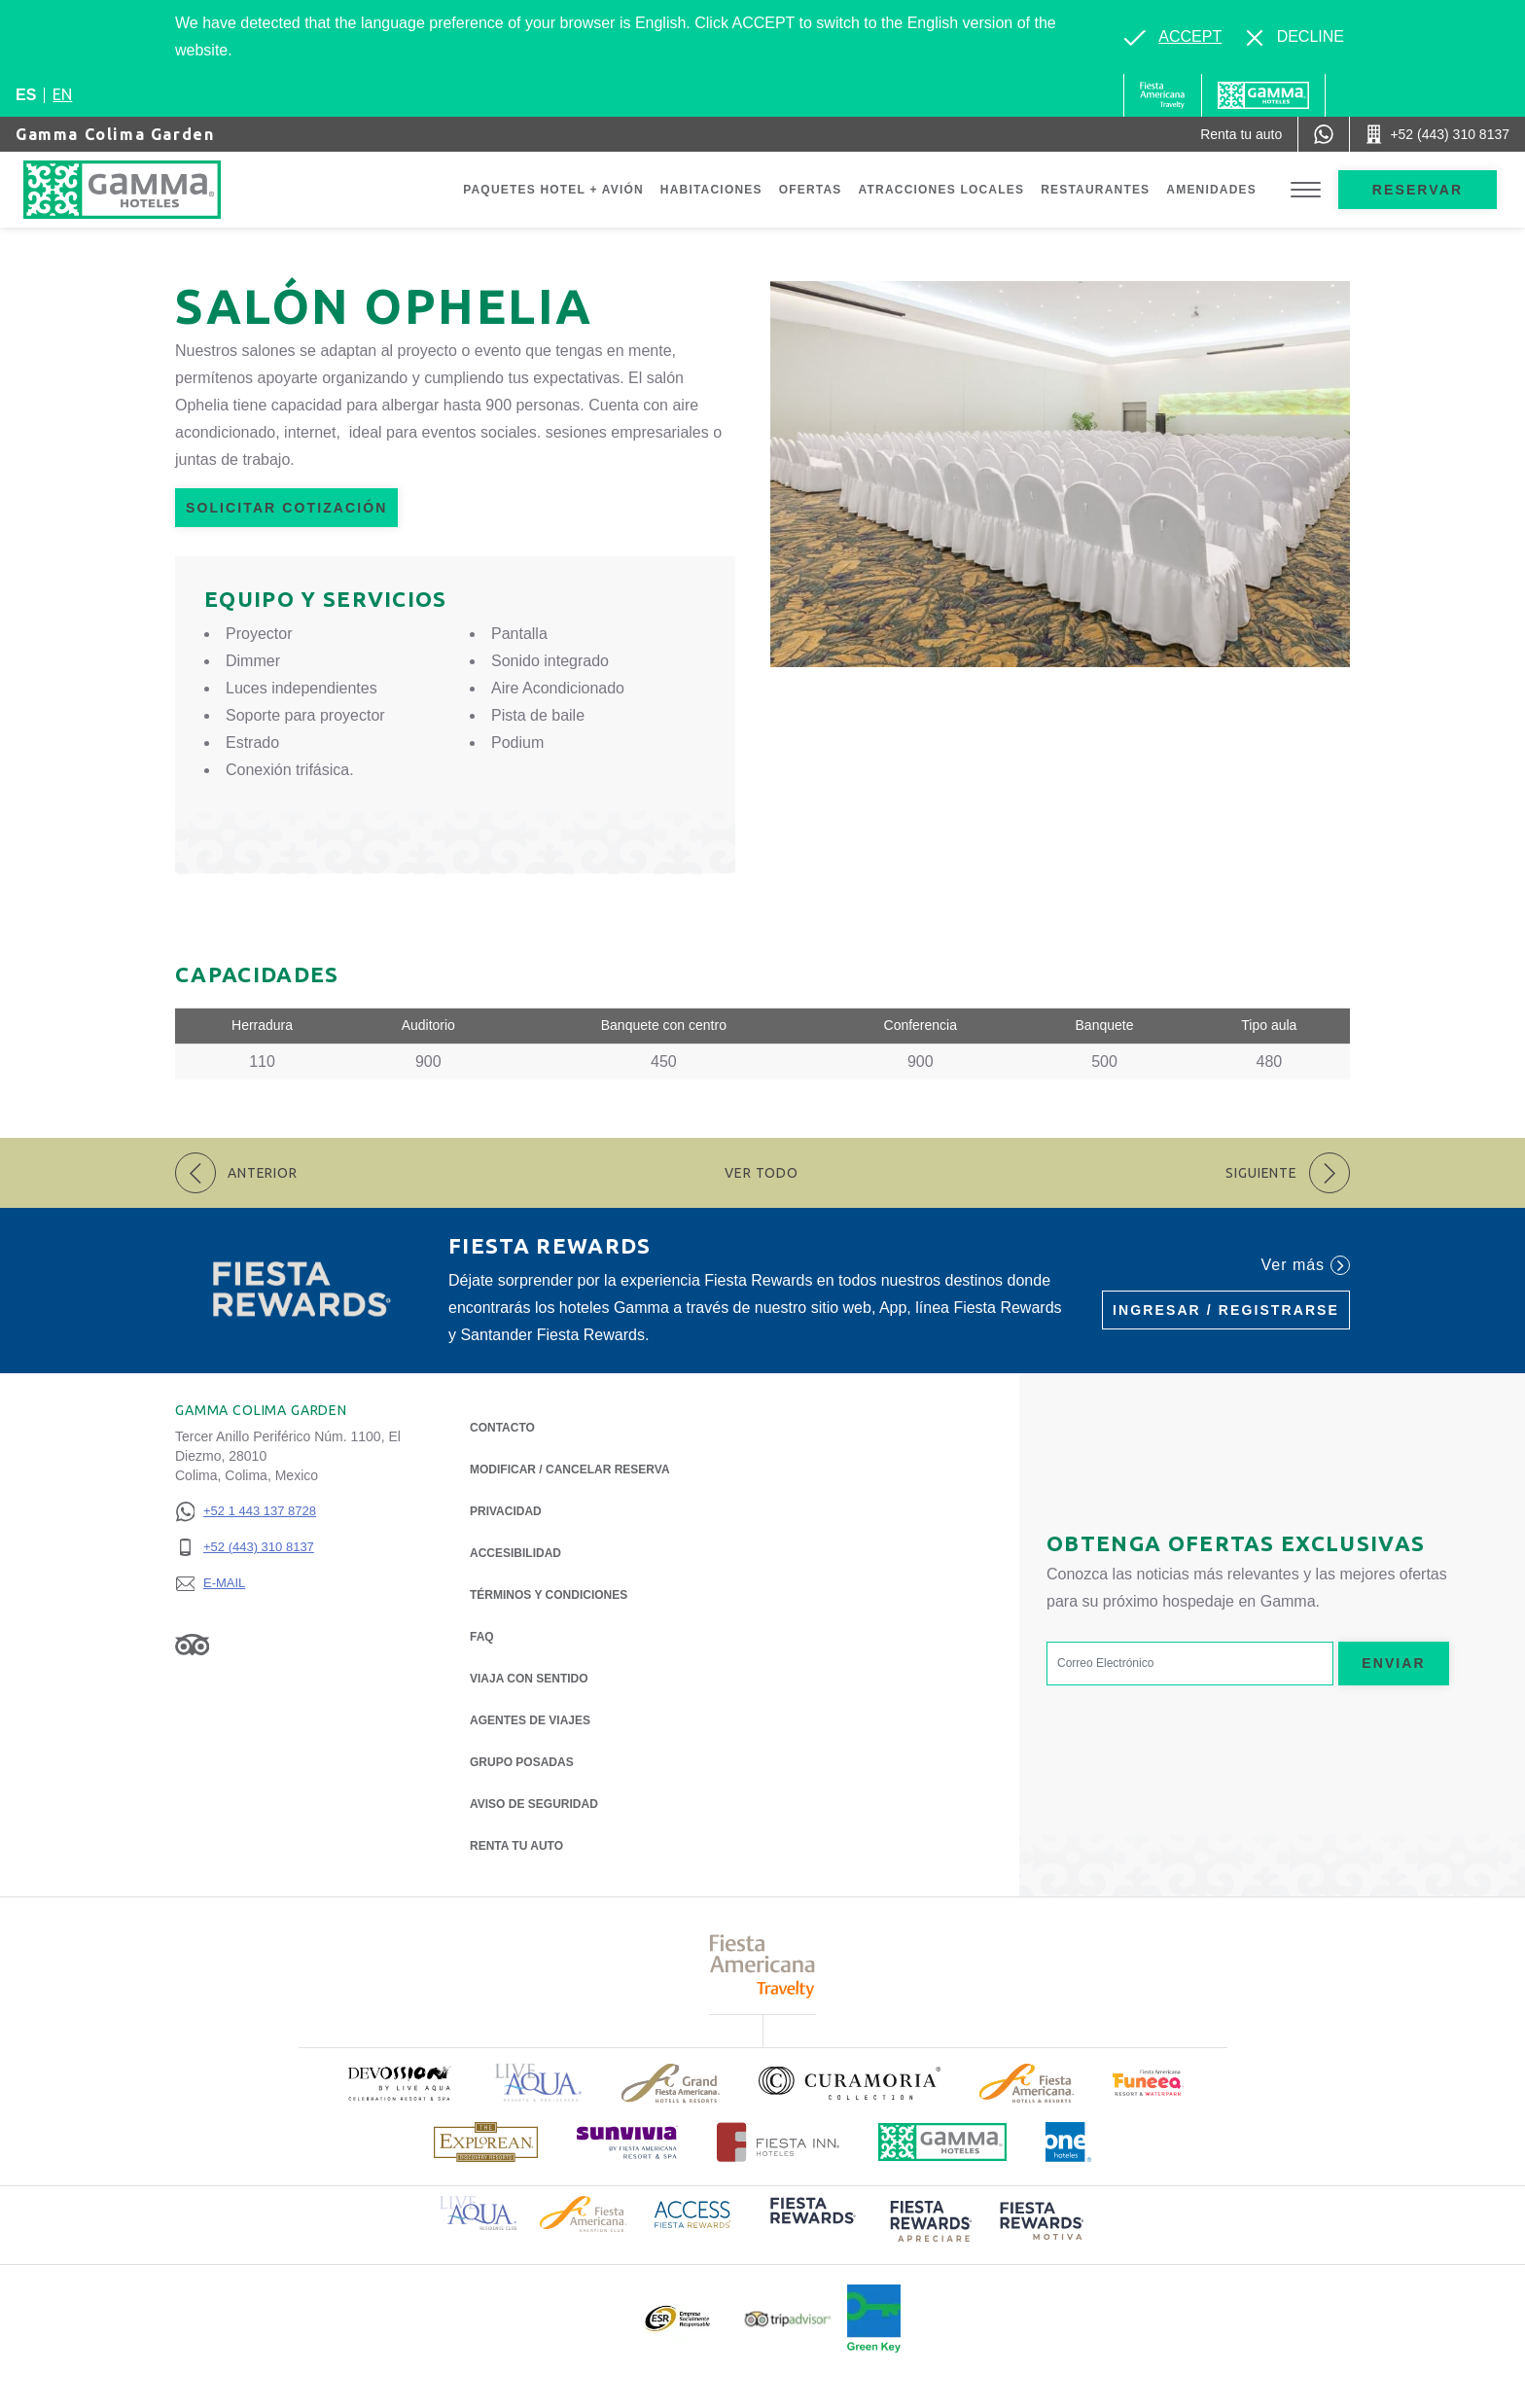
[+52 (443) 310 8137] (245, 1548)
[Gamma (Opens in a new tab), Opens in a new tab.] (1162, 95)
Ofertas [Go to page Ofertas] (810, 189)
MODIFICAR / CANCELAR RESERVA (570, 1469)
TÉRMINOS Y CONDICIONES (548, 1595)
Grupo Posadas (522, 1762)
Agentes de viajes (530, 1720)
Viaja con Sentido (529, 1678)
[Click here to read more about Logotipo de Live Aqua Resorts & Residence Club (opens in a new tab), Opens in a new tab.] (478, 2212)
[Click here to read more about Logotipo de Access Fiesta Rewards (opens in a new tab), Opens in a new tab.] (692, 2213)
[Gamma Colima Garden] (161, 189)
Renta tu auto (516, 1844)
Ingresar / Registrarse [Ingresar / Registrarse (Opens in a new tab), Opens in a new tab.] (1226, 1310)
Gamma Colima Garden (115, 134)
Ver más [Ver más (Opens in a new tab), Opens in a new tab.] (1305, 1265)
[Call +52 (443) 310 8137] (1437, 134)
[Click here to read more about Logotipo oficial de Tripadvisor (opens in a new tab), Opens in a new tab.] (787, 2319)
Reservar (1417, 189)
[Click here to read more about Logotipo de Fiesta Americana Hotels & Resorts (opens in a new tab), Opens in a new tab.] (1026, 2083)
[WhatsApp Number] (1323, 134)
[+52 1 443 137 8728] (245, 1512)
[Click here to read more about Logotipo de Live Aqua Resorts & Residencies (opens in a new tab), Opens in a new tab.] (539, 2083)
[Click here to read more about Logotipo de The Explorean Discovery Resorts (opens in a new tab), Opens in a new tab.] (486, 2142)
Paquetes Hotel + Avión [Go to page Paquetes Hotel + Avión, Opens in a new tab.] (553, 189)
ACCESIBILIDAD (515, 1553)
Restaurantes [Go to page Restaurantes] (1095, 189)
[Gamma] (1263, 95)
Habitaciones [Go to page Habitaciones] (711, 189)
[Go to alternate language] (1173, 37)
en (62, 94)
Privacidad (506, 1510)
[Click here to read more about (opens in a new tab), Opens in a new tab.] (398, 2083)
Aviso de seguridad (534, 1804)
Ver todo (761, 1173)
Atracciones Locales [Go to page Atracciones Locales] (942, 189)
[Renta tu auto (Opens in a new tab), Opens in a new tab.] (1241, 134)
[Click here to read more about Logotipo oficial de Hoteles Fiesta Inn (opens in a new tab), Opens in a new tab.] (778, 2142)
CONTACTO (502, 1427)
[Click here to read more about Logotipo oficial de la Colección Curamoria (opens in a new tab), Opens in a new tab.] (849, 2083)
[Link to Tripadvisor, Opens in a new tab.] (192, 1643)
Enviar (1394, 1663)
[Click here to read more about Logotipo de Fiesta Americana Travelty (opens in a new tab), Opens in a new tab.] (763, 1966)
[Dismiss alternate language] (1295, 37)
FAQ (482, 1637)
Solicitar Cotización (286, 507)
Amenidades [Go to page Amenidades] (1211, 189)
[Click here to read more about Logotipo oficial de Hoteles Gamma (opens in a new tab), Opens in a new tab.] (942, 2142)
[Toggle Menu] (1306, 190)
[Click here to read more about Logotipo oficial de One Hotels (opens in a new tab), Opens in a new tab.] (1069, 2142)
